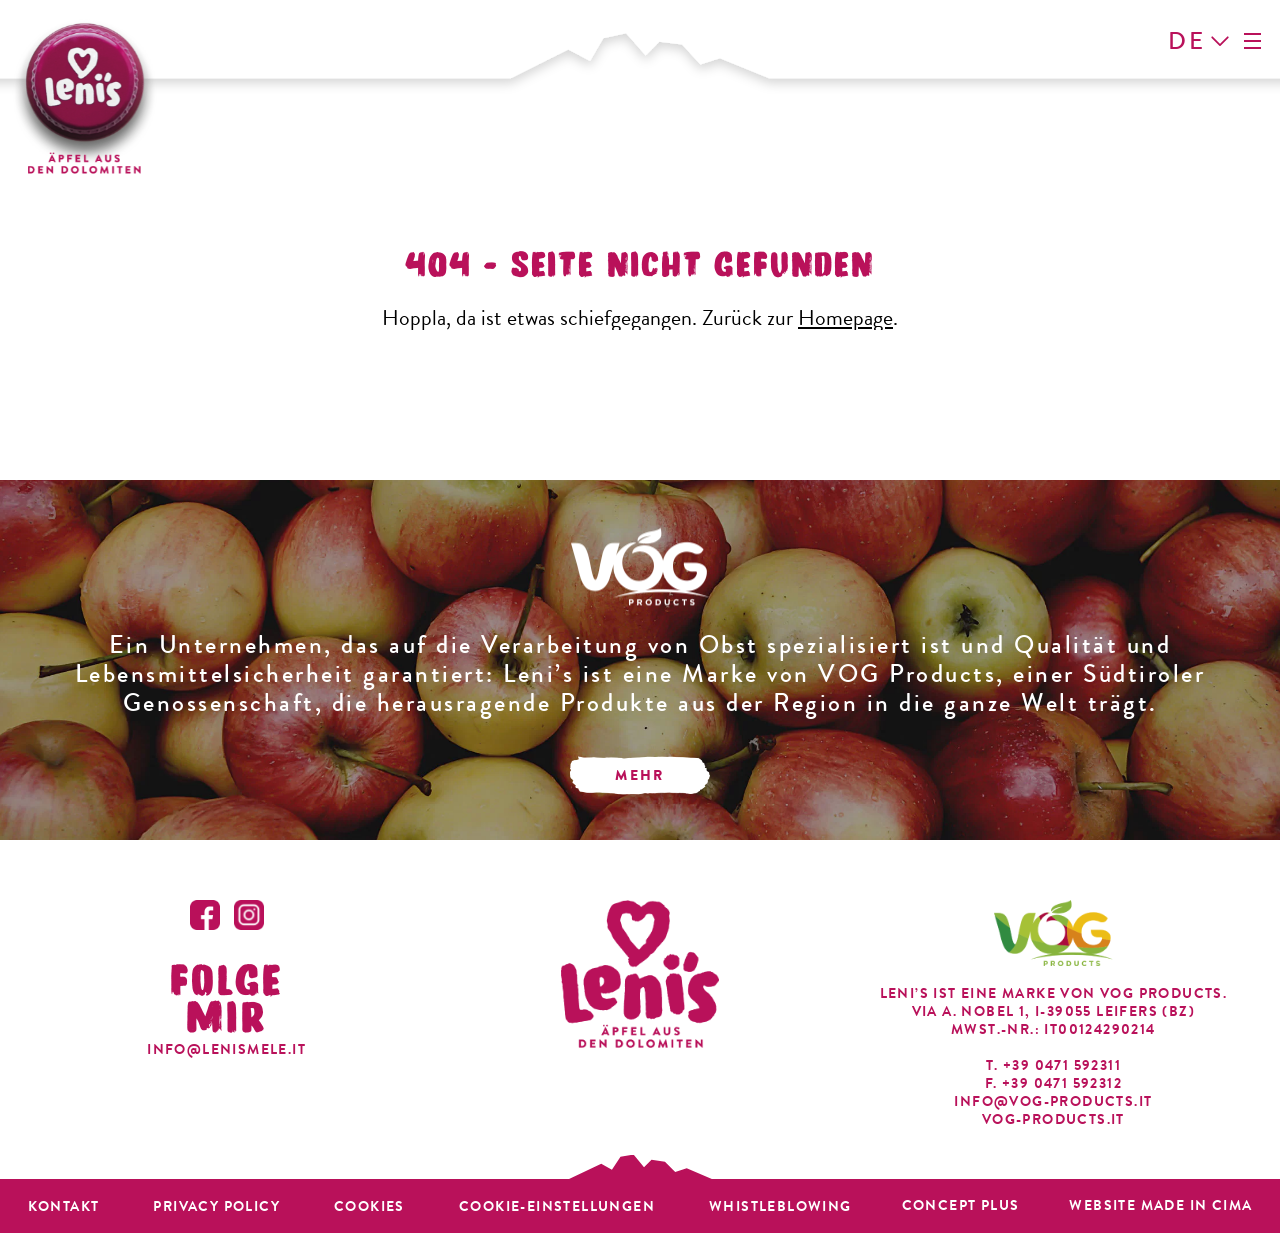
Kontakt (64, 1206)
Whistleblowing (780, 1206)
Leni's (84, 96)
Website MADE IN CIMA (1160, 1205)
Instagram (249, 915)
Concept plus (961, 1205)
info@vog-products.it (1053, 1102)
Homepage (845, 317)
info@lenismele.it (226, 1049)
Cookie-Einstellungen (557, 1206)
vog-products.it (1053, 1120)
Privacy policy (216, 1206)
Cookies (369, 1206)
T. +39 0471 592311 (1053, 1066)
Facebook (205, 915)
